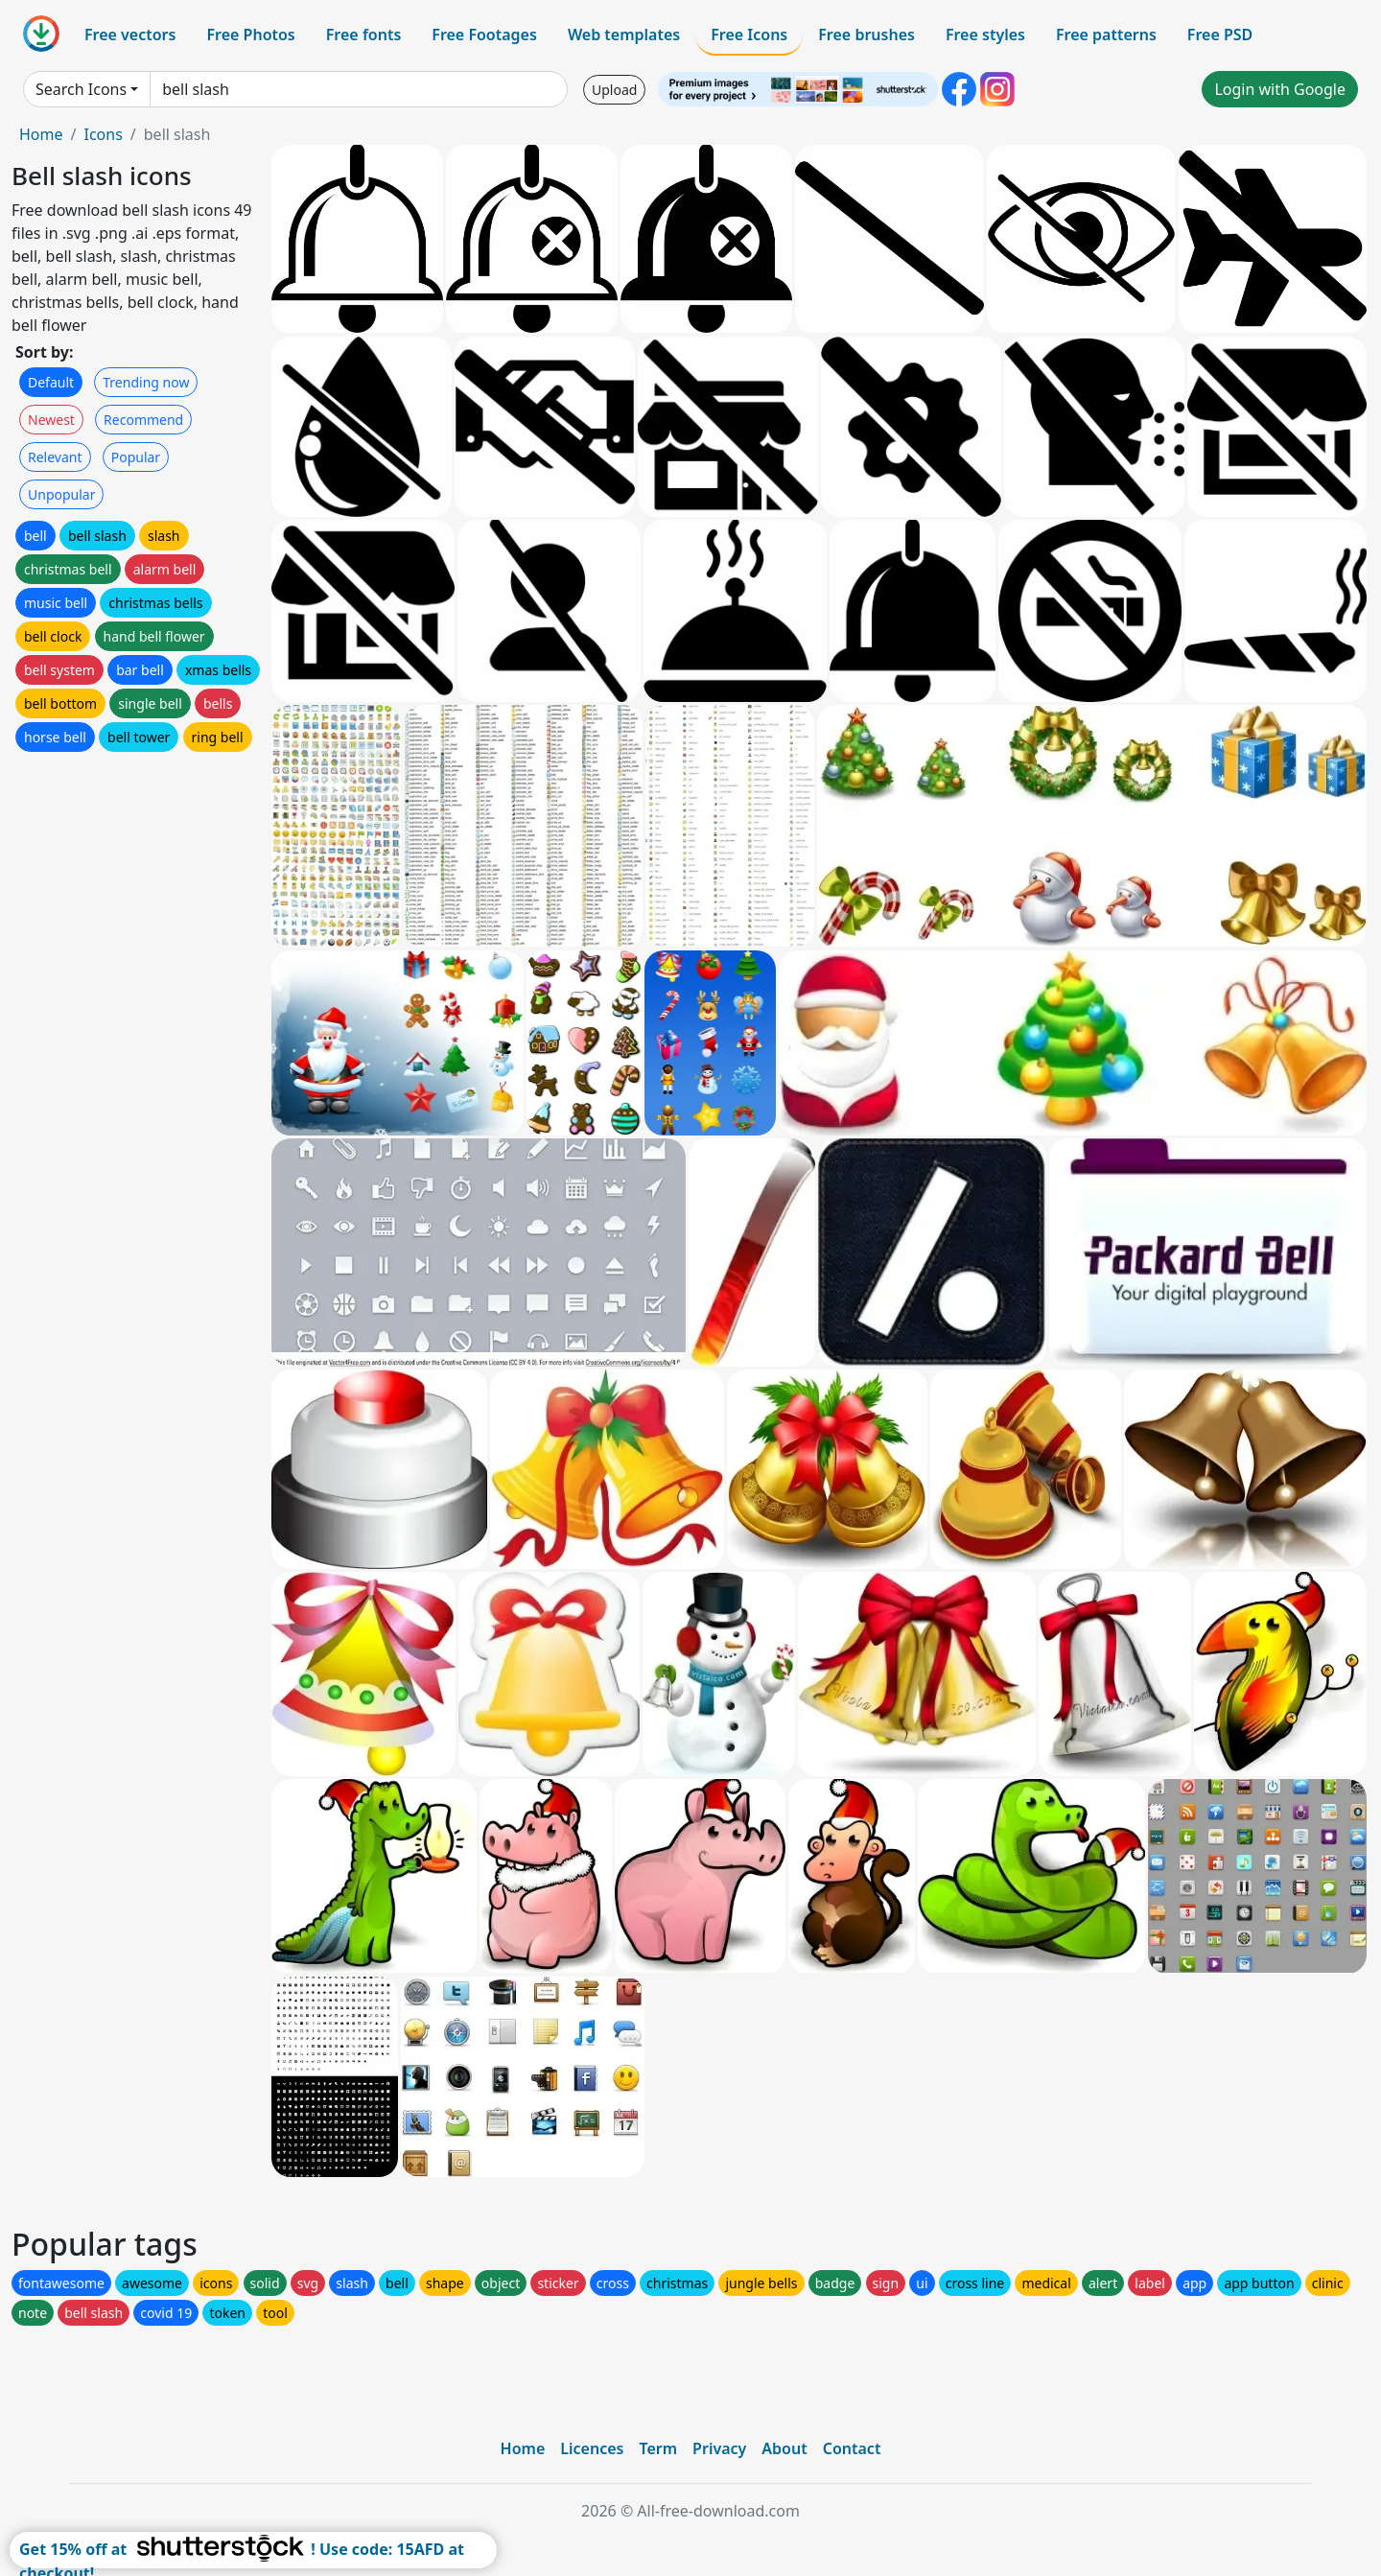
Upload (614, 90)
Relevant (55, 457)
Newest (51, 419)
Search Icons (81, 89)
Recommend (143, 419)
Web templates (624, 34)
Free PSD (1219, 34)
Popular (135, 457)
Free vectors (130, 34)
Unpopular (61, 494)
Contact (852, 2448)
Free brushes (866, 34)
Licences (591, 2448)
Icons (102, 134)
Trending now (146, 382)
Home (41, 134)
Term (658, 2448)
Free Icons (749, 34)
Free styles (985, 34)
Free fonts (364, 34)
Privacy (719, 2448)
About (784, 2448)
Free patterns (1106, 34)
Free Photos (250, 34)
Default (51, 382)
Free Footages (484, 34)
